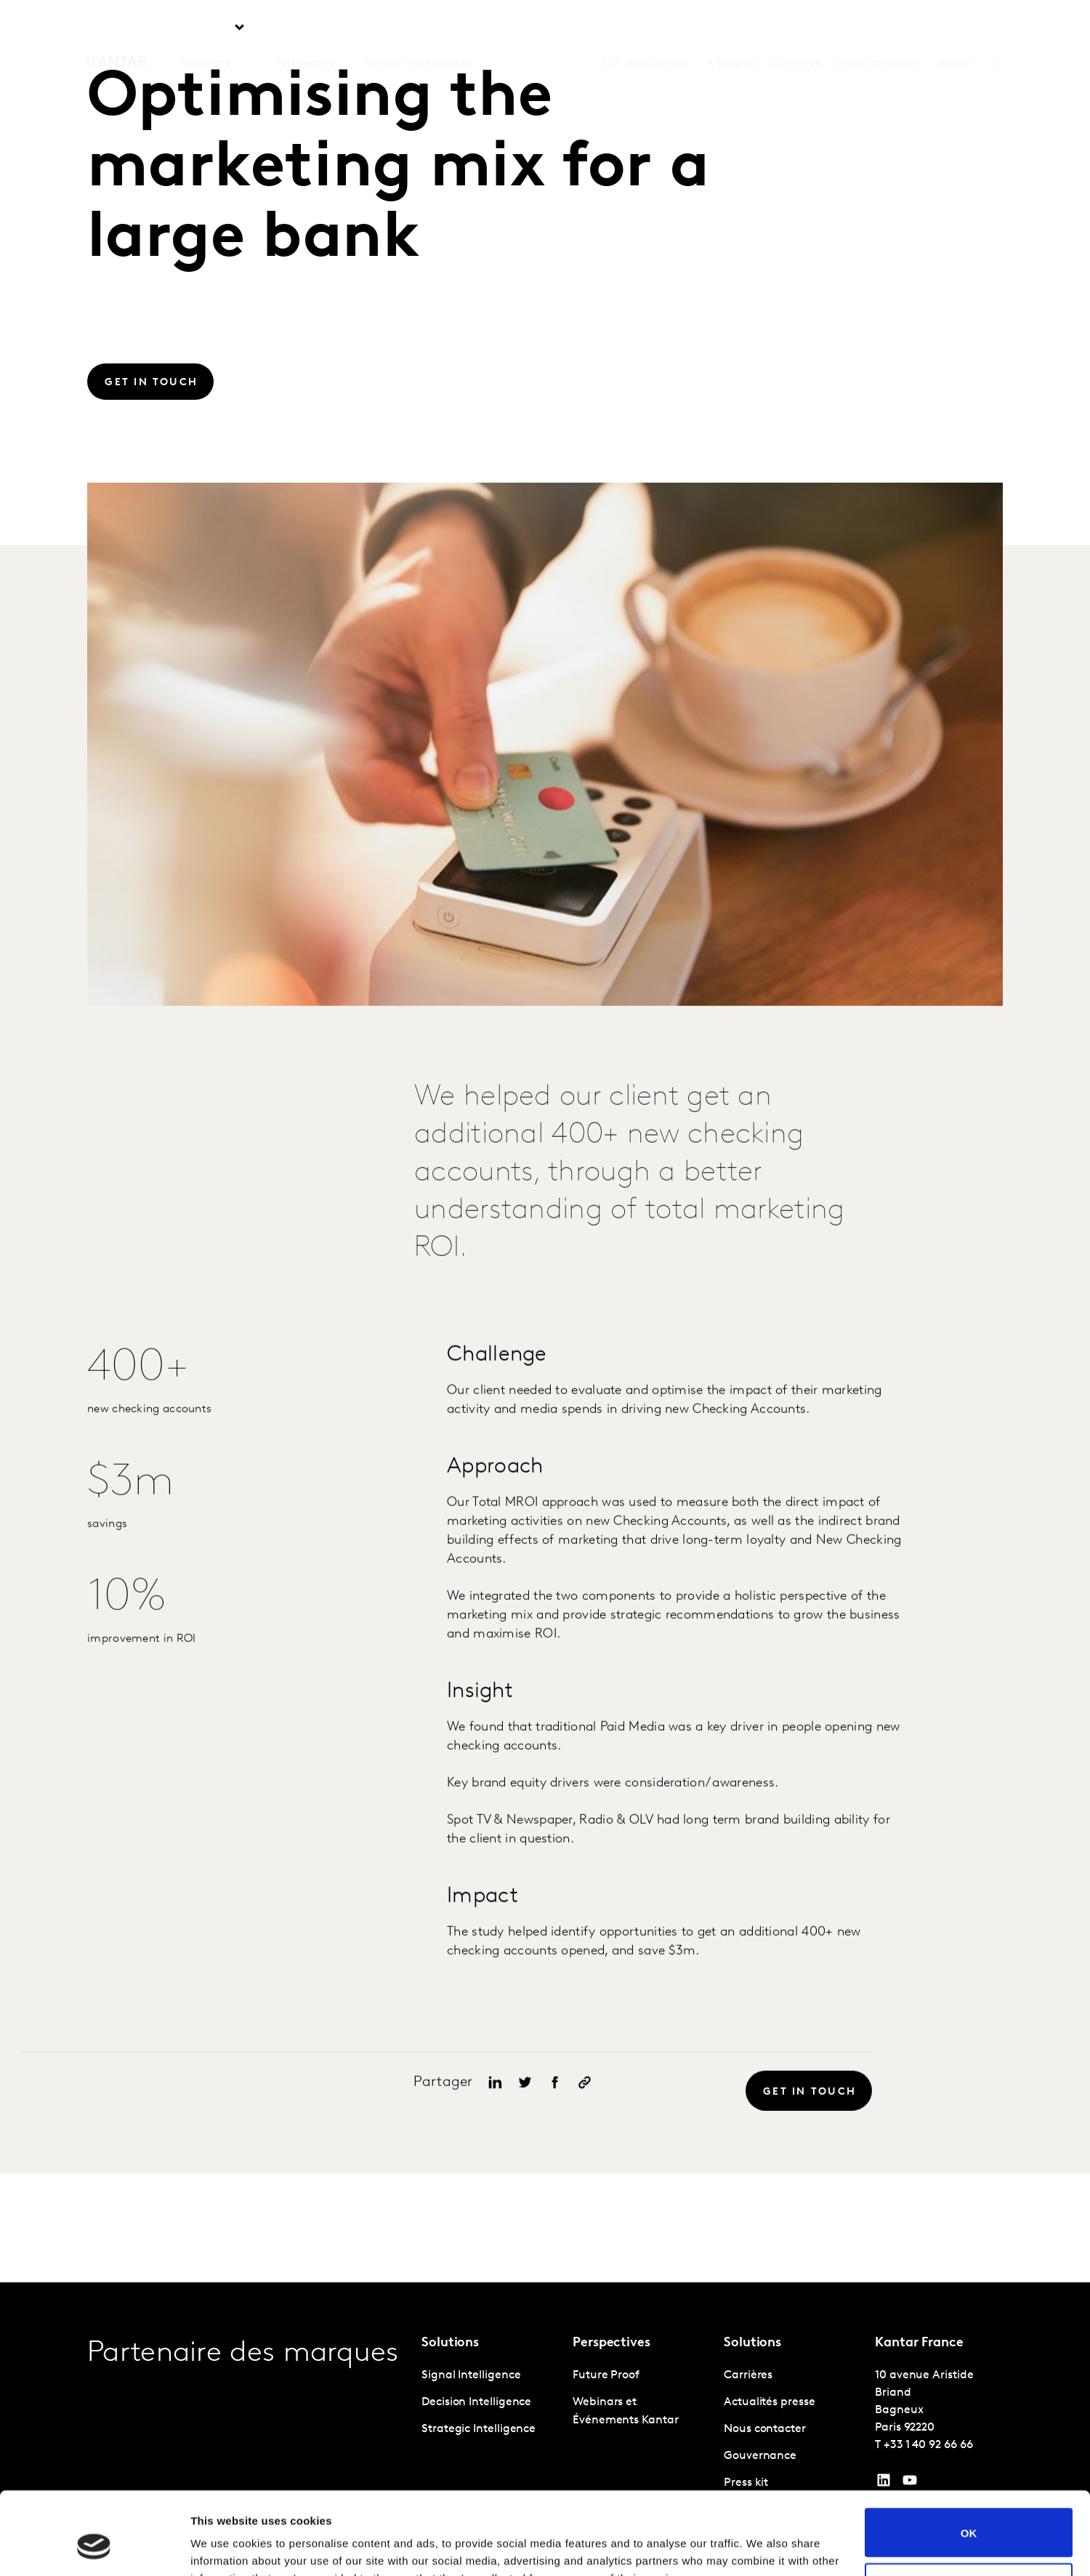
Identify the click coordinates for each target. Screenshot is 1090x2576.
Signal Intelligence (470, 2375)
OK (969, 2461)
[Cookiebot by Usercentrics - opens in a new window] (94, 2548)
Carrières (795, 28)
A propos (730, 28)
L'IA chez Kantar (645, 28)
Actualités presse (769, 2402)
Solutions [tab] (206, 28)
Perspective (304, 28)
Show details (224, 2547)
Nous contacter (879, 28)
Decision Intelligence (476, 2402)
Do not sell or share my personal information (969, 2516)
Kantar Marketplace (418, 28)
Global (955, 28)
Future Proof (606, 2375)
